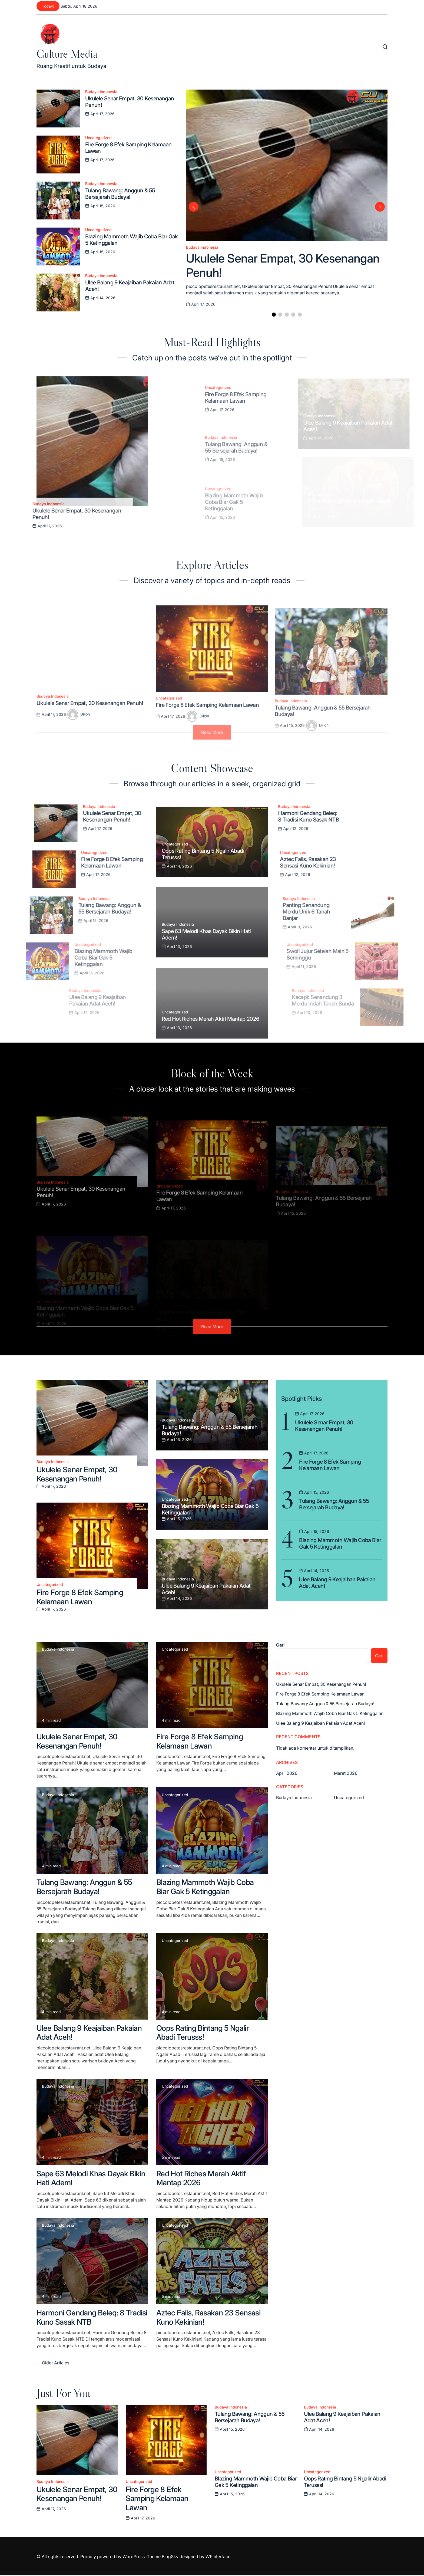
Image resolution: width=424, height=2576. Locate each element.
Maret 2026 (345, 1773)
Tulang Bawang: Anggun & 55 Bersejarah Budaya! (84, 1887)
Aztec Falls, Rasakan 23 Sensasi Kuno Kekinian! (208, 2317)
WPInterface (218, 2556)
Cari (280, 1645)
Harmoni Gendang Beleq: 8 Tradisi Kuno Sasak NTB (92, 2317)
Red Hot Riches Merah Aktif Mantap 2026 (201, 2178)
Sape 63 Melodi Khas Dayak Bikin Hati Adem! (91, 2178)
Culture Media (67, 53)
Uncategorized (98, 138)
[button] (274, 315)
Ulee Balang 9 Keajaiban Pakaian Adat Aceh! (89, 2032)
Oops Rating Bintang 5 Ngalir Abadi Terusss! (202, 2032)
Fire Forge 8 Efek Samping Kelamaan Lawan (80, 1597)
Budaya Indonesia (101, 92)
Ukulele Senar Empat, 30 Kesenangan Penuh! (77, 1474)
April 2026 (286, 1773)
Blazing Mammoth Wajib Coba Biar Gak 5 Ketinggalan (205, 1887)
